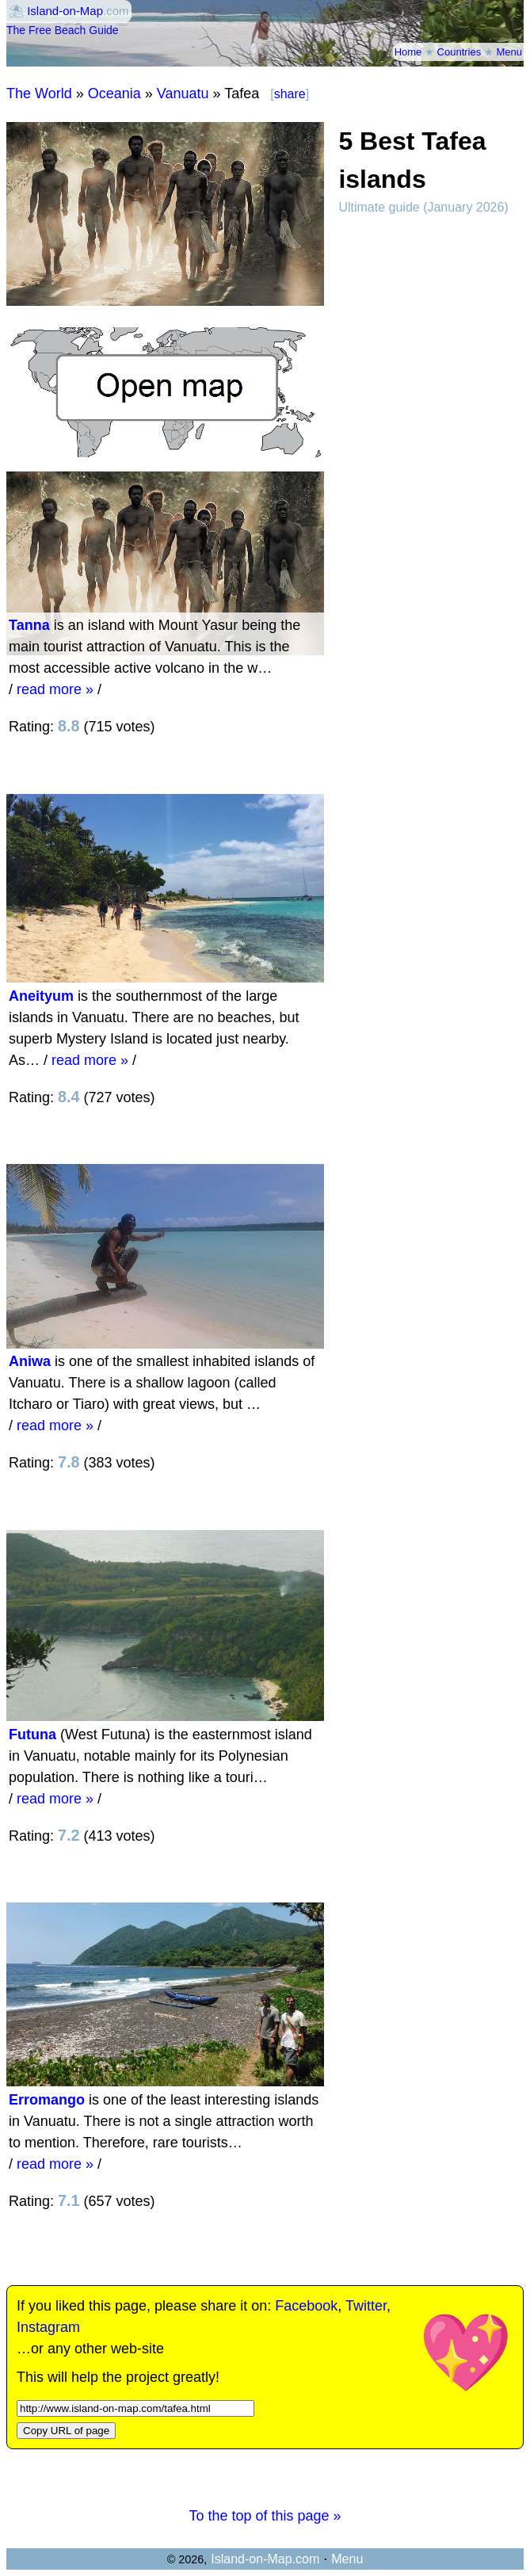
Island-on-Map (65, 10)
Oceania (114, 93)
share (290, 94)
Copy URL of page (66, 2431)
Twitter (366, 2306)
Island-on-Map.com (265, 2559)
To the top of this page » (265, 2516)
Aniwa (30, 1361)
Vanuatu (183, 93)
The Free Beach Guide (62, 30)
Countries (459, 52)
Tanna (29, 625)
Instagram (48, 2327)
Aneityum (41, 996)
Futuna (32, 1734)
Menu (509, 52)
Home (408, 52)
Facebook (306, 2306)
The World (39, 93)
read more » (55, 689)
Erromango (47, 2100)
